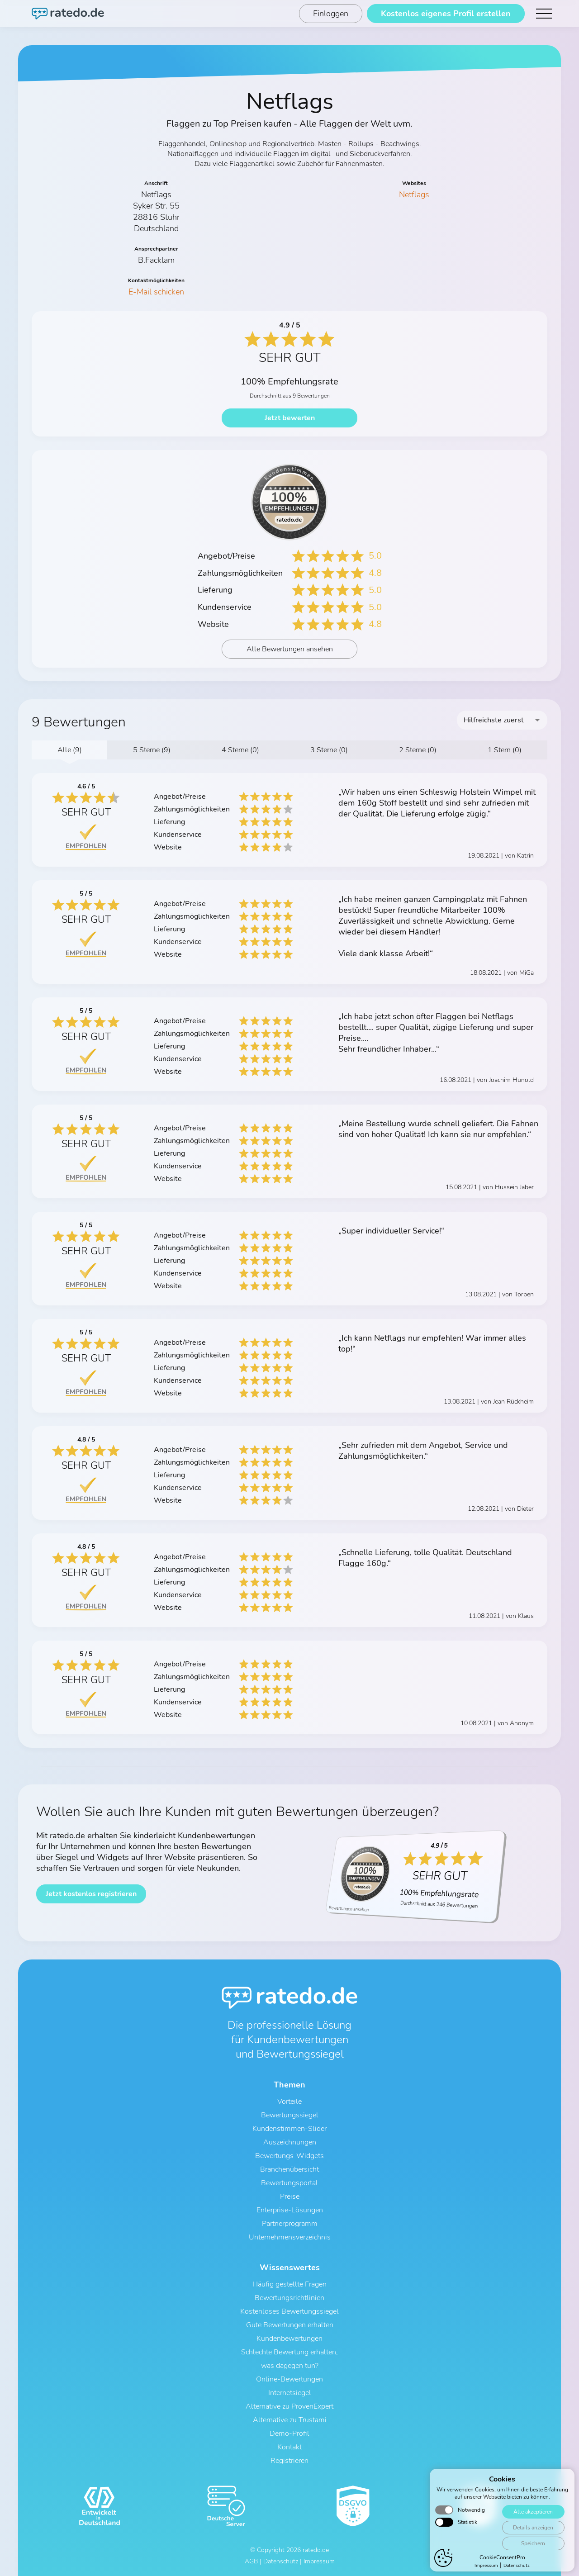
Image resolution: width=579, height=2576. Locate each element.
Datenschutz (280, 2561)
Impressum (319, 2561)
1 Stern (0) (505, 750)
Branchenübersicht (289, 2169)
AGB (251, 2561)
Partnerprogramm (290, 2224)
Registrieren (289, 2461)
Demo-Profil (289, 2433)
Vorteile (289, 2101)
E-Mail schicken (156, 291)
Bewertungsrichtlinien (289, 2298)
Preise (289, 2196)
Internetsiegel (289, 2393)
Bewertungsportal (289, 2183)
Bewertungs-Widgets (289, 2156)
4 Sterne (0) (240, 750)
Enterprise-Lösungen (289, 2210)
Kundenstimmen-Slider (289, 2129)
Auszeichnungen (289, 2142)
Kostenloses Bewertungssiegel (289, 2311)
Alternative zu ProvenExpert (289, 2406)
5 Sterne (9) (152, 750)
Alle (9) (69, 750)
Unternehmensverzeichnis (290, 2237)
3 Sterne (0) (329, 750)
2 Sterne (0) (418, 750)
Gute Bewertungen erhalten (289, 2325)
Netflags (414, 194)
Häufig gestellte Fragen (289, 2284)
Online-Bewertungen (289, 2379)
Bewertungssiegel (289, 2115)
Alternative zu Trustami (290, 2420)
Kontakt (289, 2447)
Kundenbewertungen (289, 2339)
